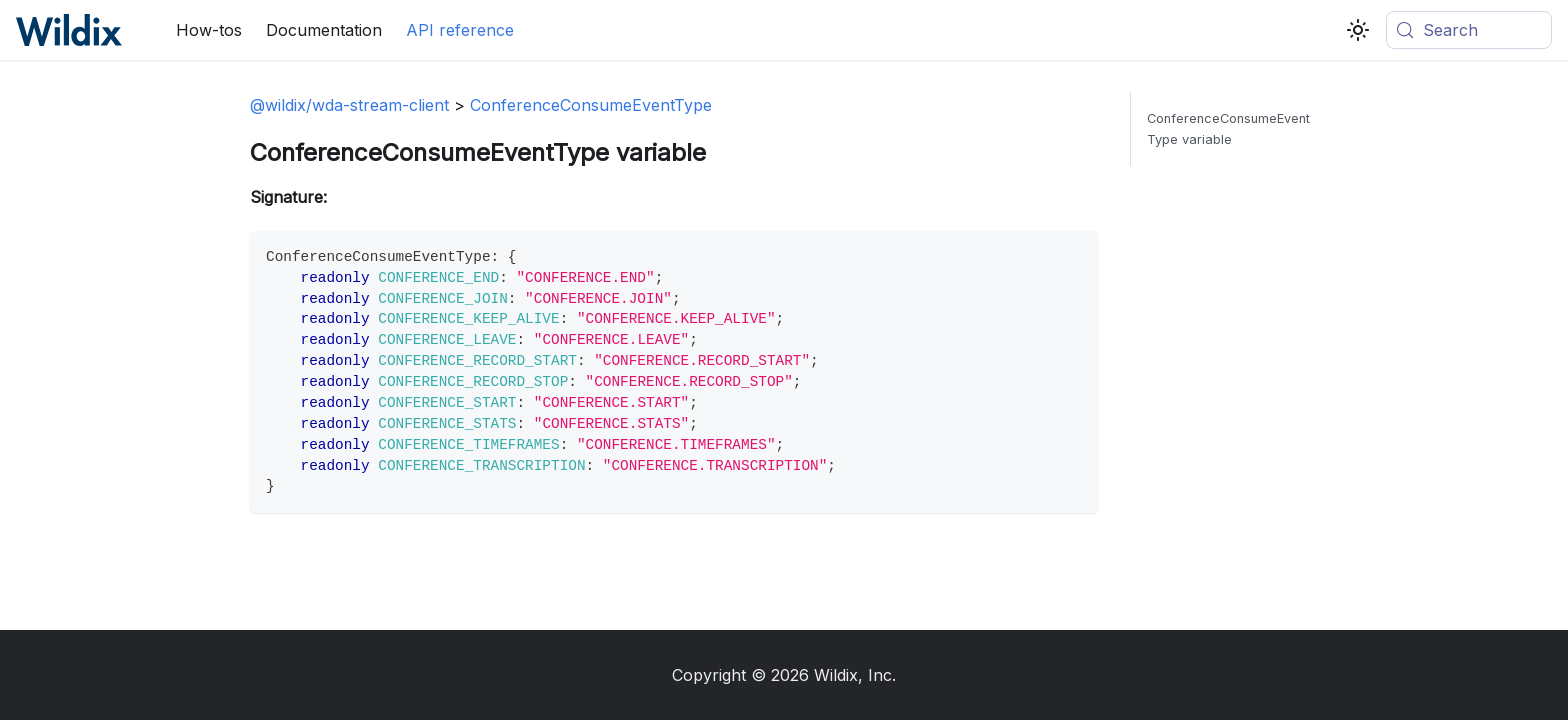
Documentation (324, 30)
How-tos (209, 30)
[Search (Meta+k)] (1469, 30)
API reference (460, 30)
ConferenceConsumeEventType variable (1228, 129)
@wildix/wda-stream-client (349, 105)
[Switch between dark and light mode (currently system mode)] (1358, 30)
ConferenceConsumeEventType (591, 105)
